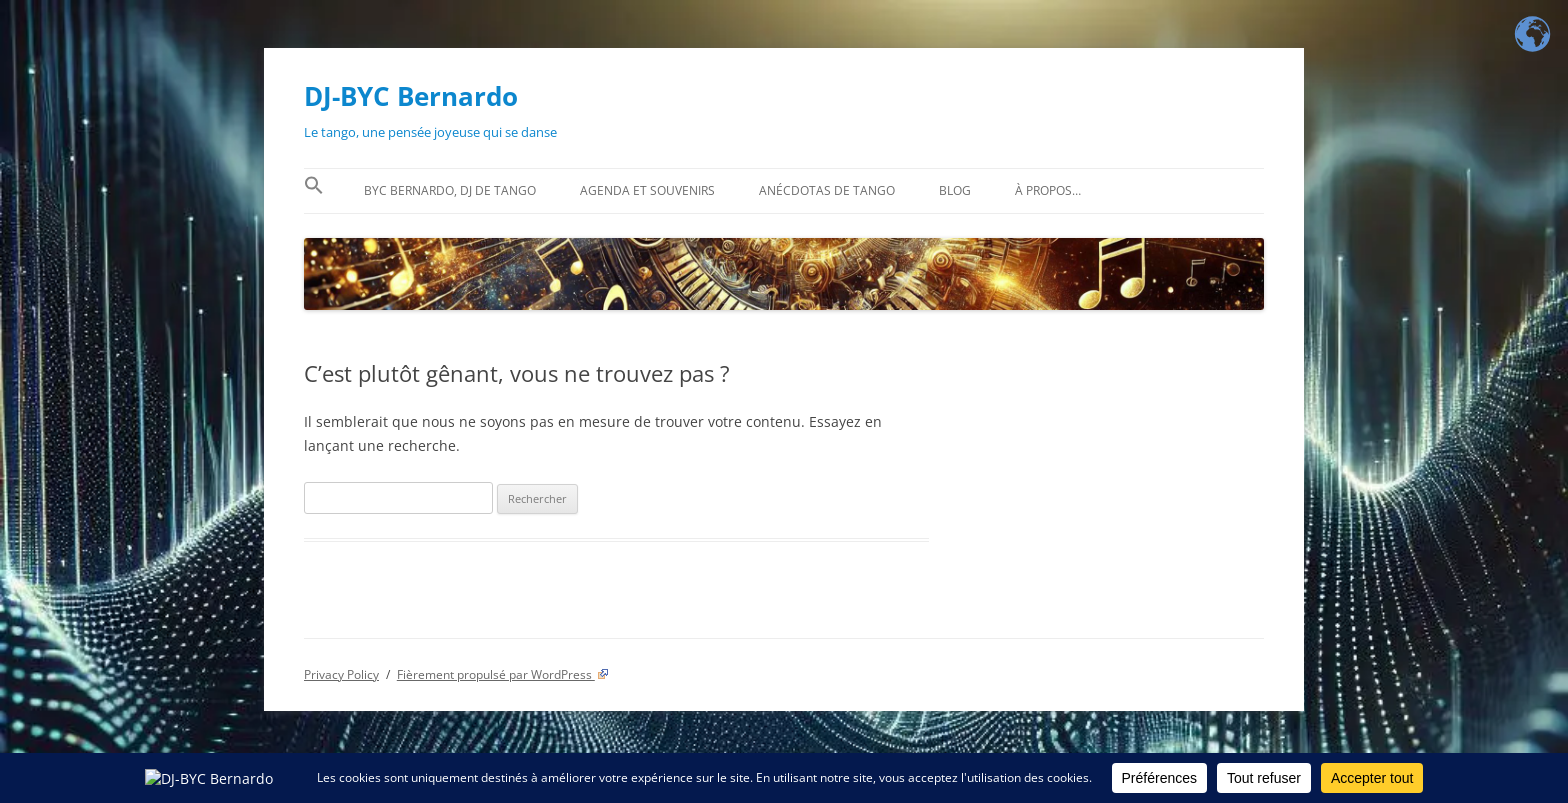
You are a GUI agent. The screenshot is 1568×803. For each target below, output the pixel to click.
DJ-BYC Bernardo (411, 96)
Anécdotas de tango (827, 190)
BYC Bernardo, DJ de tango (450, 190)
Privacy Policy (341, 674)
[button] (314, 191)
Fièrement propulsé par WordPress (503, 674)
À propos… (1048, 190)
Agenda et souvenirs (647, 190)
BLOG (955, 190)
